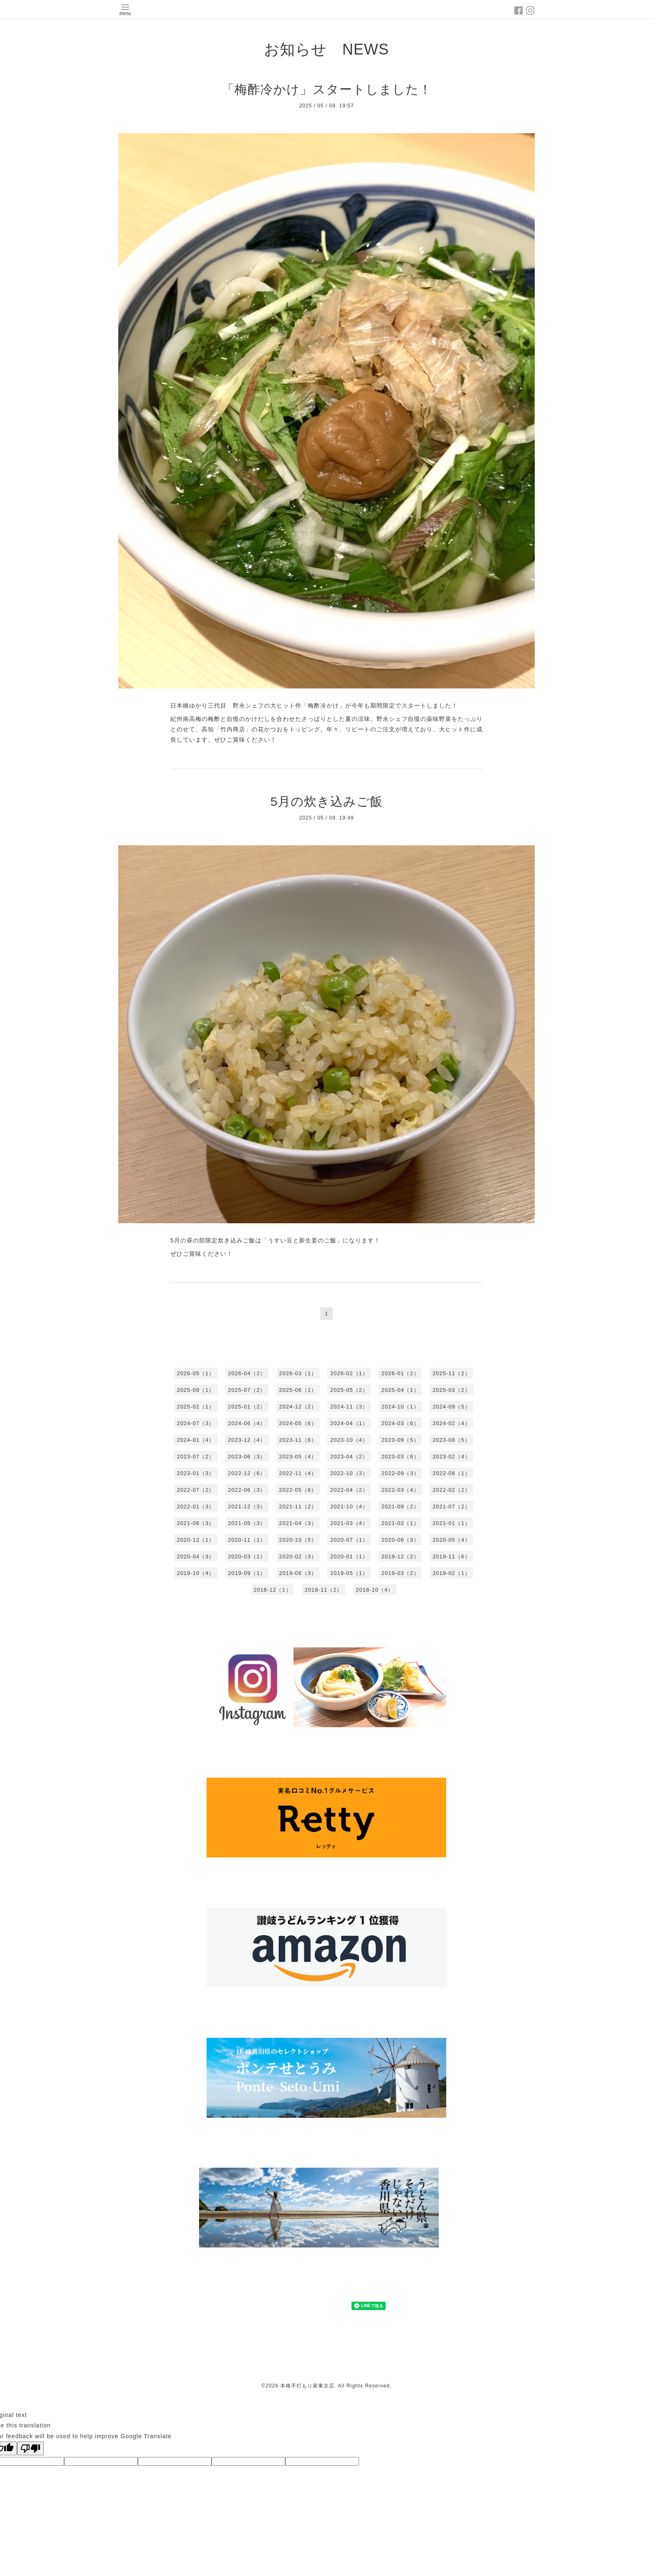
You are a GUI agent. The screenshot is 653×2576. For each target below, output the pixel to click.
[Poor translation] (30, 2448)
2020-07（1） (349, 1540)
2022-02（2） (452, 1490)
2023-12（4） (247, 1440)
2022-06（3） (247, 1490)
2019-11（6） (452, 1556)
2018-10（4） (375, 1590)
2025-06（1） (298, 1390)
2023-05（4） (298, 1456)
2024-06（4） (247, 1423)
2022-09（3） (400, 1473)
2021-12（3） (247, 1506)
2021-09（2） (400, 1506)
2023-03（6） (400, 1456)
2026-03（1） (298, 1373)
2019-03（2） (400, 1573)
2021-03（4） (349, 1523)
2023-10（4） (349, 1440)
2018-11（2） (324, 1590)
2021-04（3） (298, 1523)
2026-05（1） (195, 1373)
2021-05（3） (247, 1523)
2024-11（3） (349, 1407)
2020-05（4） (452, 1540)
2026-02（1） (349, 1373)
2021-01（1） (452, 1523)
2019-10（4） (195, 1573)
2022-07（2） (195, 1490)
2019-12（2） (400, 1556)
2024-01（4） (195, 1440)
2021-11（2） (298, 1506)
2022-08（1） (452, 1473)
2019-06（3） (298, 1573)
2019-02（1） (452, 1573)
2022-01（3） (195, 1506)
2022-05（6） (298, 1490)
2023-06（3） (247, 1456)
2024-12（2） (298, 1407)
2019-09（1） (247, 1573)
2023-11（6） (298, 1440)
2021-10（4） (349, 1506)
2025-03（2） (452, 1390)
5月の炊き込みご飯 (326, 801)
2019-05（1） (349, 1573)
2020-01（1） (349, 1556)
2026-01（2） (400, 1373)
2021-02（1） (400, 1523)
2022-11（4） (298, 1473)
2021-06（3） (195, 1523)
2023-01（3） (195, 1473)
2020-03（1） (247, 1556)
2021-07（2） (452, 1506)
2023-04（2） (349, 1456)
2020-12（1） (195, 1540)
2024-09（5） (452, 1407)
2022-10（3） (349, 1473)
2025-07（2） (247, 1390)
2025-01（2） (247, 1407)
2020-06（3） (400, 1540)
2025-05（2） (349, 1390)
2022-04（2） (349, 1490)
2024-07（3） (195, 1423)
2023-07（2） (195, 1456)
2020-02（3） (298, 1556)
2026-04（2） (247, 1373)
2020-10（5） (298, 1540)
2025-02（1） (195, 1407)
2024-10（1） (400, 1407)
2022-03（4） (400, 1490)
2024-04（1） (349, 1423)
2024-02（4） (452, 1423)
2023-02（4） (452, 1456)
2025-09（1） (195, 1390)
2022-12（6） (247, 1473)
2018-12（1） (273, 1590)
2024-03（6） (400, 1423)
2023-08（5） (452, 1440)
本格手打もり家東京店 (307, 2386)
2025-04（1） (400, 1390)
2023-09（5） (400, 1440)
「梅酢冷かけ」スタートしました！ (327, 89)
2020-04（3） (195, 1556)
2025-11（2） (452, 1373)
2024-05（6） (298, 1423)
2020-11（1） (247, 1540)
